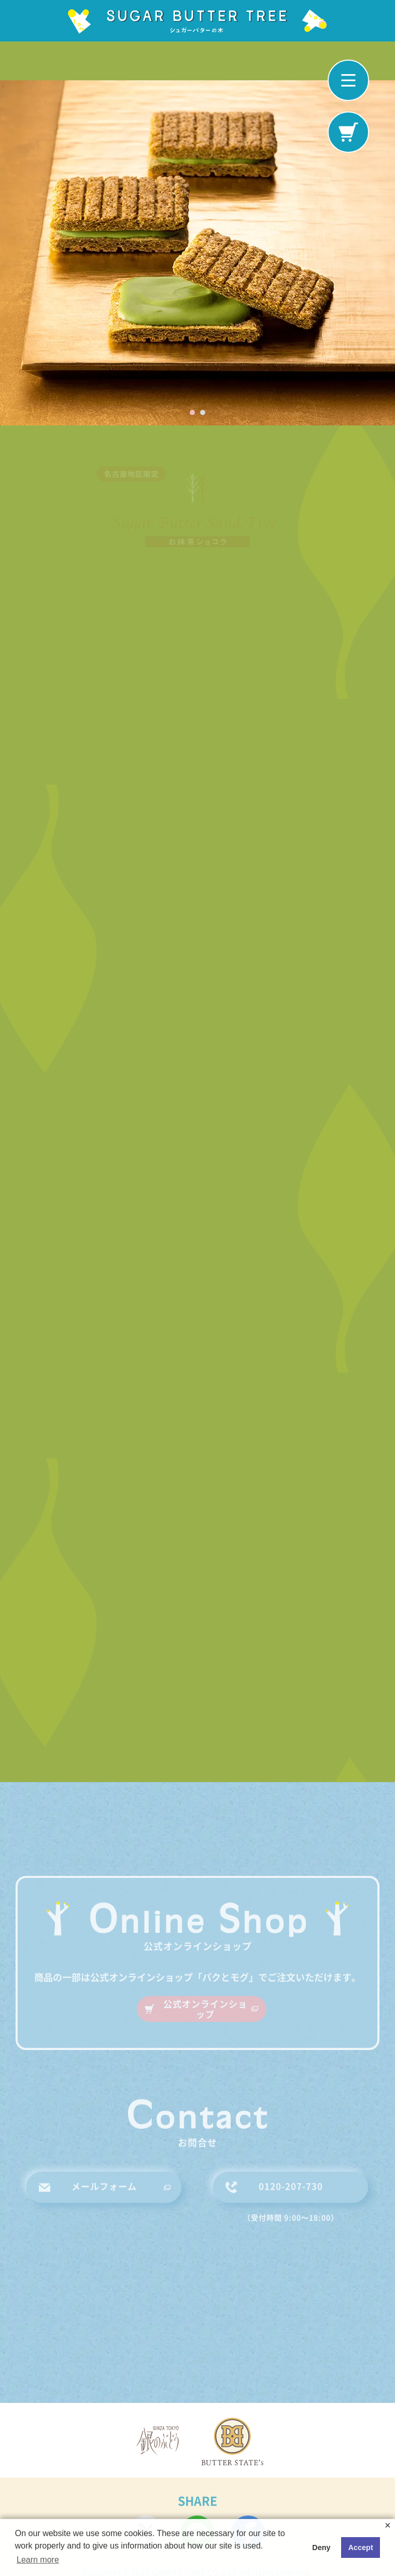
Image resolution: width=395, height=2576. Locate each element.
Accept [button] (360, 2547)
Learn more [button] (38, 2559)
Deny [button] (321, 2547)
